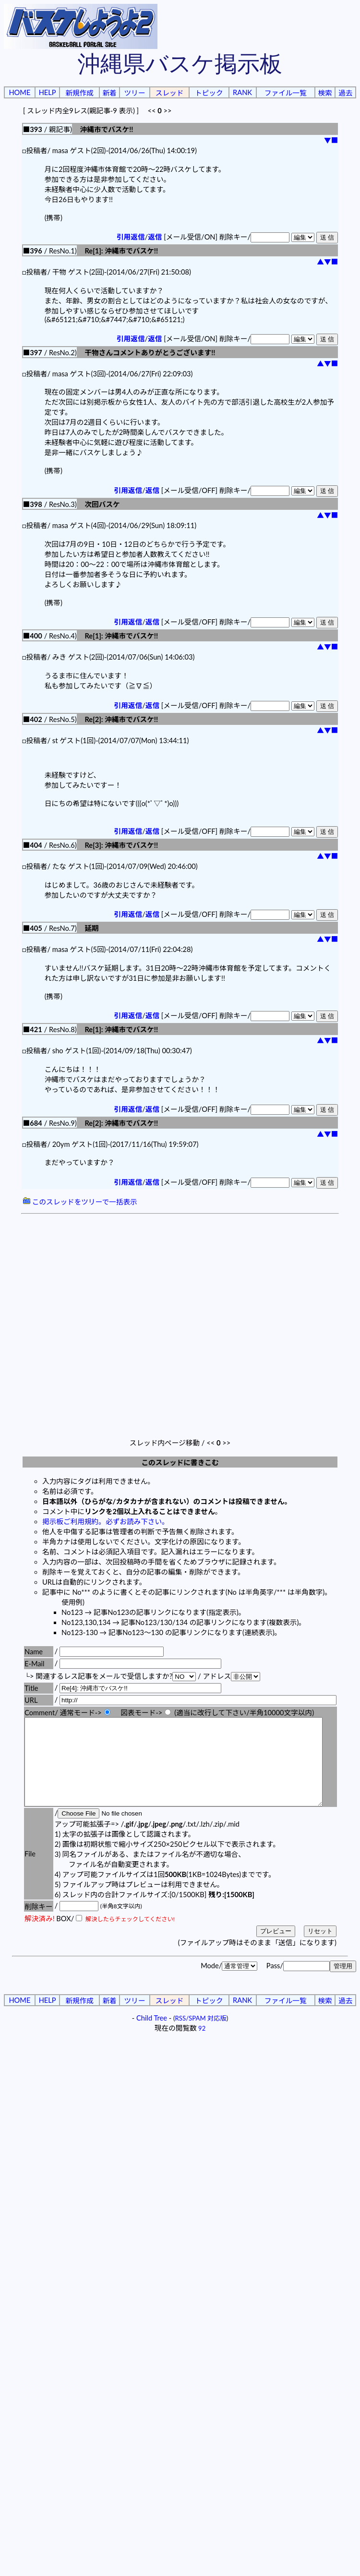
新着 (109, 93)
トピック (209, 93)
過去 (345, 93)
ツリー (134, 93)
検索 (325, 93)
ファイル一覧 (285, 93)
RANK (242, 92)
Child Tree (151, 2035)
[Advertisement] (98, 1319)
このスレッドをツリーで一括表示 (80, 1202)
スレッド (170, 93)
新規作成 (79, 93)
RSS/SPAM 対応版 (201, 2035)
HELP (47, 92)
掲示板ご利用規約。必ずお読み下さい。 (105, 1521)
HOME (19, 92)
